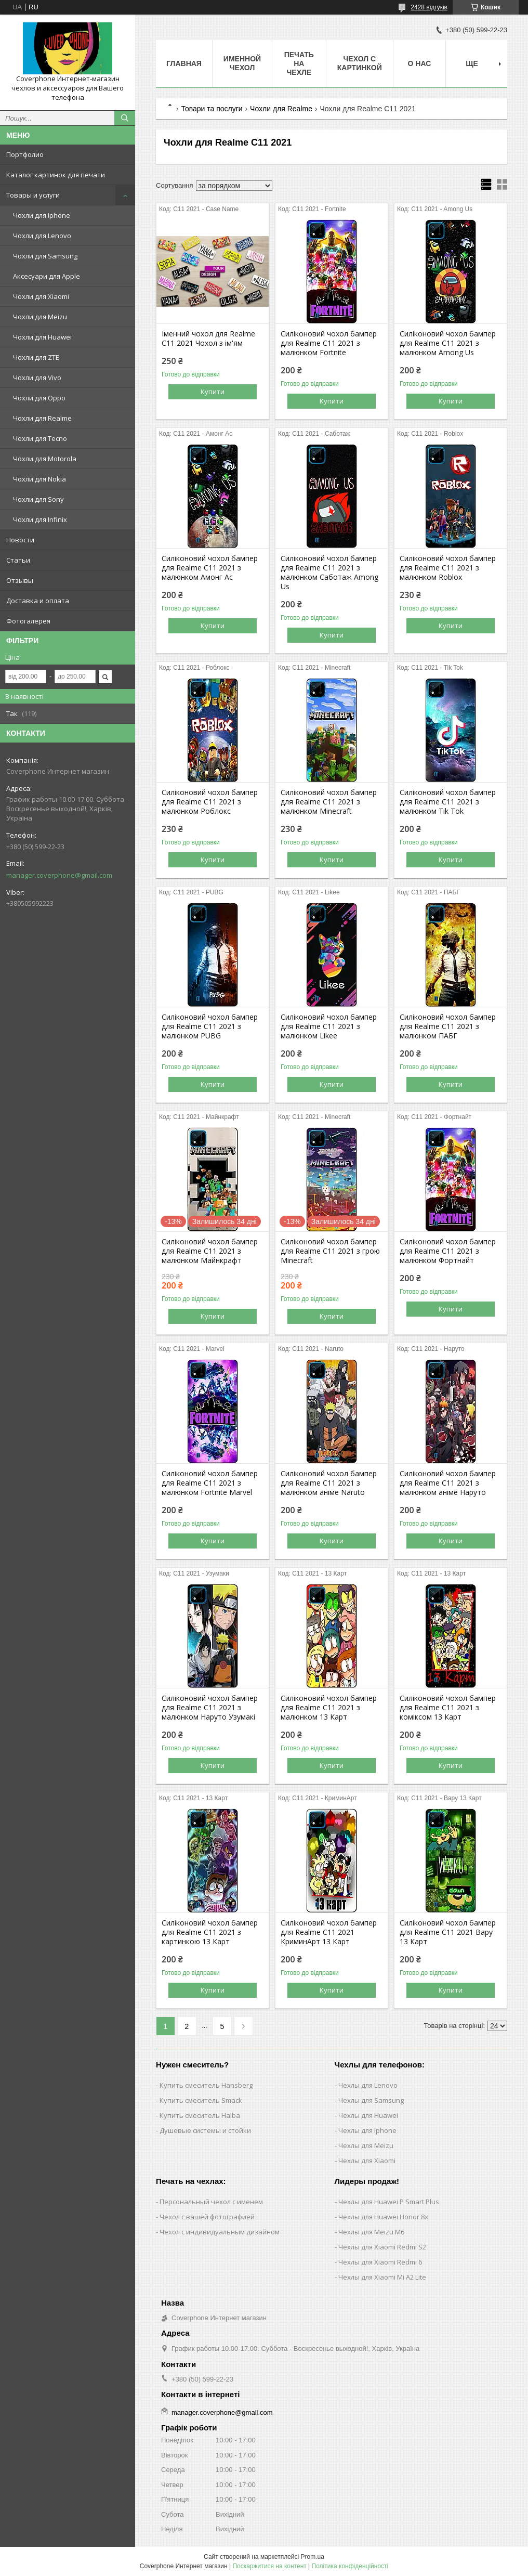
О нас (419, 63)
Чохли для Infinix (40, 519)
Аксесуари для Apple (46, 276)
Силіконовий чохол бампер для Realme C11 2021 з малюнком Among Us (448, 343)
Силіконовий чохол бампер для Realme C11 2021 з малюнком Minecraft (329, 802)
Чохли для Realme (42, 418)
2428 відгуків (429, 7)
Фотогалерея (28, 621)
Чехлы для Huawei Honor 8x (383, 2216)
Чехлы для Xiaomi (366, 2160)
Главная (184, 63)
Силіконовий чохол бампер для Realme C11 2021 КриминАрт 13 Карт (329, 1932)
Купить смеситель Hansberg (206, 2085)
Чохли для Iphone (41, 215)
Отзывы (19, 580)
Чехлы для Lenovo (368, 2085)
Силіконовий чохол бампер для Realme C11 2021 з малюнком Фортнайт (448, 1251)
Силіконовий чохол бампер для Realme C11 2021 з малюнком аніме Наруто (448, 1483)
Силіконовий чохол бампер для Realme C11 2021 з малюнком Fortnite (329, 343)
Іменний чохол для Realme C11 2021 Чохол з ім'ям (208, 338)
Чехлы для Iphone (367, 2130)
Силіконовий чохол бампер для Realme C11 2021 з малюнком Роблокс (210, 802)
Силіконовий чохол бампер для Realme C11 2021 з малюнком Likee (329, 1026)
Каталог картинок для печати (55, 174)
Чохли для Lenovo (42, 235)
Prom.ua (312, 2556)
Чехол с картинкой (359, 63)
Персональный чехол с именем (211, 2201)
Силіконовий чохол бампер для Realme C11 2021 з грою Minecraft (330, 1251)
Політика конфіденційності (350, 2566)
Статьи (18, 560)
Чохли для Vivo (37, 377)
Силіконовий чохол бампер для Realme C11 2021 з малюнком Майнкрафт (210, 1251)
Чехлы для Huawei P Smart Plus (388, 2201)
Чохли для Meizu (40, 316)
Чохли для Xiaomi (41, 296)
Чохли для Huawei (42, 337)
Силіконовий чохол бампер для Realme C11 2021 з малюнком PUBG (210, 1026)
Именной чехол (242, 63)
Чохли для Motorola (44, 458)
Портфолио (25, 154)
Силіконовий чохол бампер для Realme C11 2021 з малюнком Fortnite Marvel (210, 1483)
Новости (20, 539)
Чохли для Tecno (40, 438)
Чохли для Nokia (39, 479)
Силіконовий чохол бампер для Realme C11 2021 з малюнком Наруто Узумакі (210, 1708)
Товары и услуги (33, 195)
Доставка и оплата (37, 600)
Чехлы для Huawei (368, 2115)
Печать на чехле (299, 63)
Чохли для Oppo (39, 397)
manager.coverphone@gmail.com (59, 875)
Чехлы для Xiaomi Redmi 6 (380, 2262)
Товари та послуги (211, 109)
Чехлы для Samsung (371, 2100)
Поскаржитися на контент (269, 2566)
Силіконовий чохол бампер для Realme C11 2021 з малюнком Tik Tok (448, 802)
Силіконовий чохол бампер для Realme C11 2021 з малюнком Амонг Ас (210, 568)
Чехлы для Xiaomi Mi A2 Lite (382, 2277)
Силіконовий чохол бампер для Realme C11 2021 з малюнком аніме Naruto (329, 1483)
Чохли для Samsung (45, 256)
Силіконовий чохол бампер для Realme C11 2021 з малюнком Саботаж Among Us (329, 572)
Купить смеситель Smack (201, 2100)
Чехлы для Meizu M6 (371, 2231)
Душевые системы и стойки (205, 2130)
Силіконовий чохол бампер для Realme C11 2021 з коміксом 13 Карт (448, 1708)
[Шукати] (124, 118)
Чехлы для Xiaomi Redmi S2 (382, 2247)
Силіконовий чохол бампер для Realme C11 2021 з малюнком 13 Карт (329, 1708)
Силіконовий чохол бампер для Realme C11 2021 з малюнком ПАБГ (448, 1026)
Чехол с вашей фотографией (207, 2216)
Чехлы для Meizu (365, 2145)
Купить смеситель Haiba (200, 2115)
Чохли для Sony (38, 499)
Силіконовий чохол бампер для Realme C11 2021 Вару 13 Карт (448, 1932)
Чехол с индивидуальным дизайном (220, 2231)
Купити (213, 391)
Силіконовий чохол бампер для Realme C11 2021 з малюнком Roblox (448, 568)
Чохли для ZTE (36, 357)
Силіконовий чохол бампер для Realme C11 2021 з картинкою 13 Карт (210, 1932)
